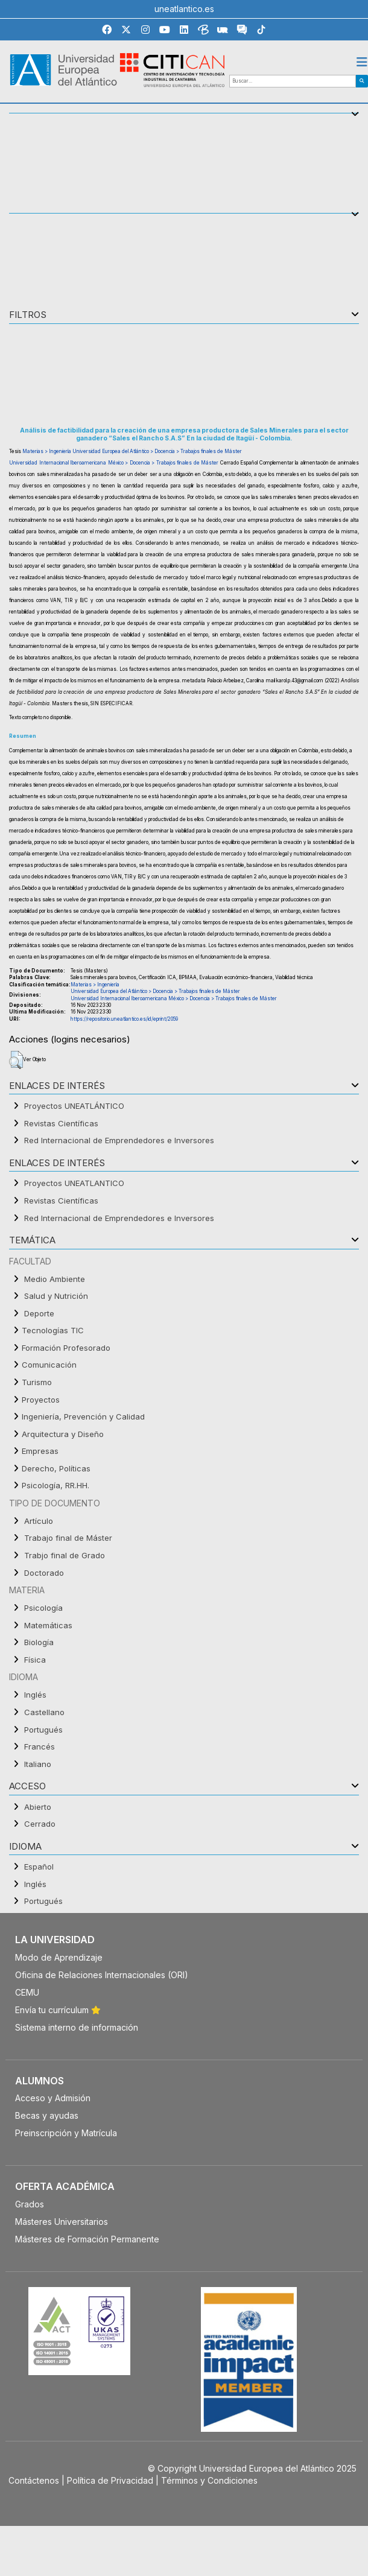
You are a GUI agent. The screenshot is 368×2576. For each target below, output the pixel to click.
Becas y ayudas (46, 2115)
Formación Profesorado (66, 1348)
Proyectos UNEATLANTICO (74, 1183)
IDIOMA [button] (25, 1847)
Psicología (43, 1608)
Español (39, 1866)
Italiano (37, 1764)
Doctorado (44, 1573)
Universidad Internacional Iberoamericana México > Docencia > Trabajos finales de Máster (113, 463)
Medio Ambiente (54, 1279)
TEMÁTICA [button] (32, 1241)
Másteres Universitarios (61, 2221)
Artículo (38, 1521)
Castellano (44, 1712)
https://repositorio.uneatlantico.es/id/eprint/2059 (124, 1019)
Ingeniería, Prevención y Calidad (83, 1416)
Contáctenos (33, 2480)
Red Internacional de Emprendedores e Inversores (119, 1140)
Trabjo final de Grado (64, 1555)
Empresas (40, 1451)
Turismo (37, 1382)
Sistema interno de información (76, 2027)
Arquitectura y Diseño (63, 1434)
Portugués (43, 1729)
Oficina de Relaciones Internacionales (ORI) (101, 1975)
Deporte (39, 1313)
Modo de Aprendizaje (59, 1957)
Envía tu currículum (58, 2010)
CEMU (27, 1992)
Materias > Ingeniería (46, 451)
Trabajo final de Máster (68, 1538)
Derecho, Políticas (56, 1468)
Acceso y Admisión (52, 2098)
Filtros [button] (27, 315)
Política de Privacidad (110, 2480)
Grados (29, 2204)
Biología (39, 1642)
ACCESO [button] (27, 1786)
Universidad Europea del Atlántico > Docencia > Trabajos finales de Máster (157, 451)
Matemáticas (48, 1625)
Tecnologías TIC (53, 1330)
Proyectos (41, 1399)
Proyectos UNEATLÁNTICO (74, 1106)
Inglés (35, 1694)
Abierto (37, 1807)
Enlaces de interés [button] (57, 1086)
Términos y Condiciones (209, 2480)
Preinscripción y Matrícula (66, 2133)
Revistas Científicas (61, 1123)
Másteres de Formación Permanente (87, 2239)
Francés (39, 1746)
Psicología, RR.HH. (55, 1485)
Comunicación (49, 1364)
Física (35, 1659)
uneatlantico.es (184, 9)
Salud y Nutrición (56, 1296)
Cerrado (40, 1824)
